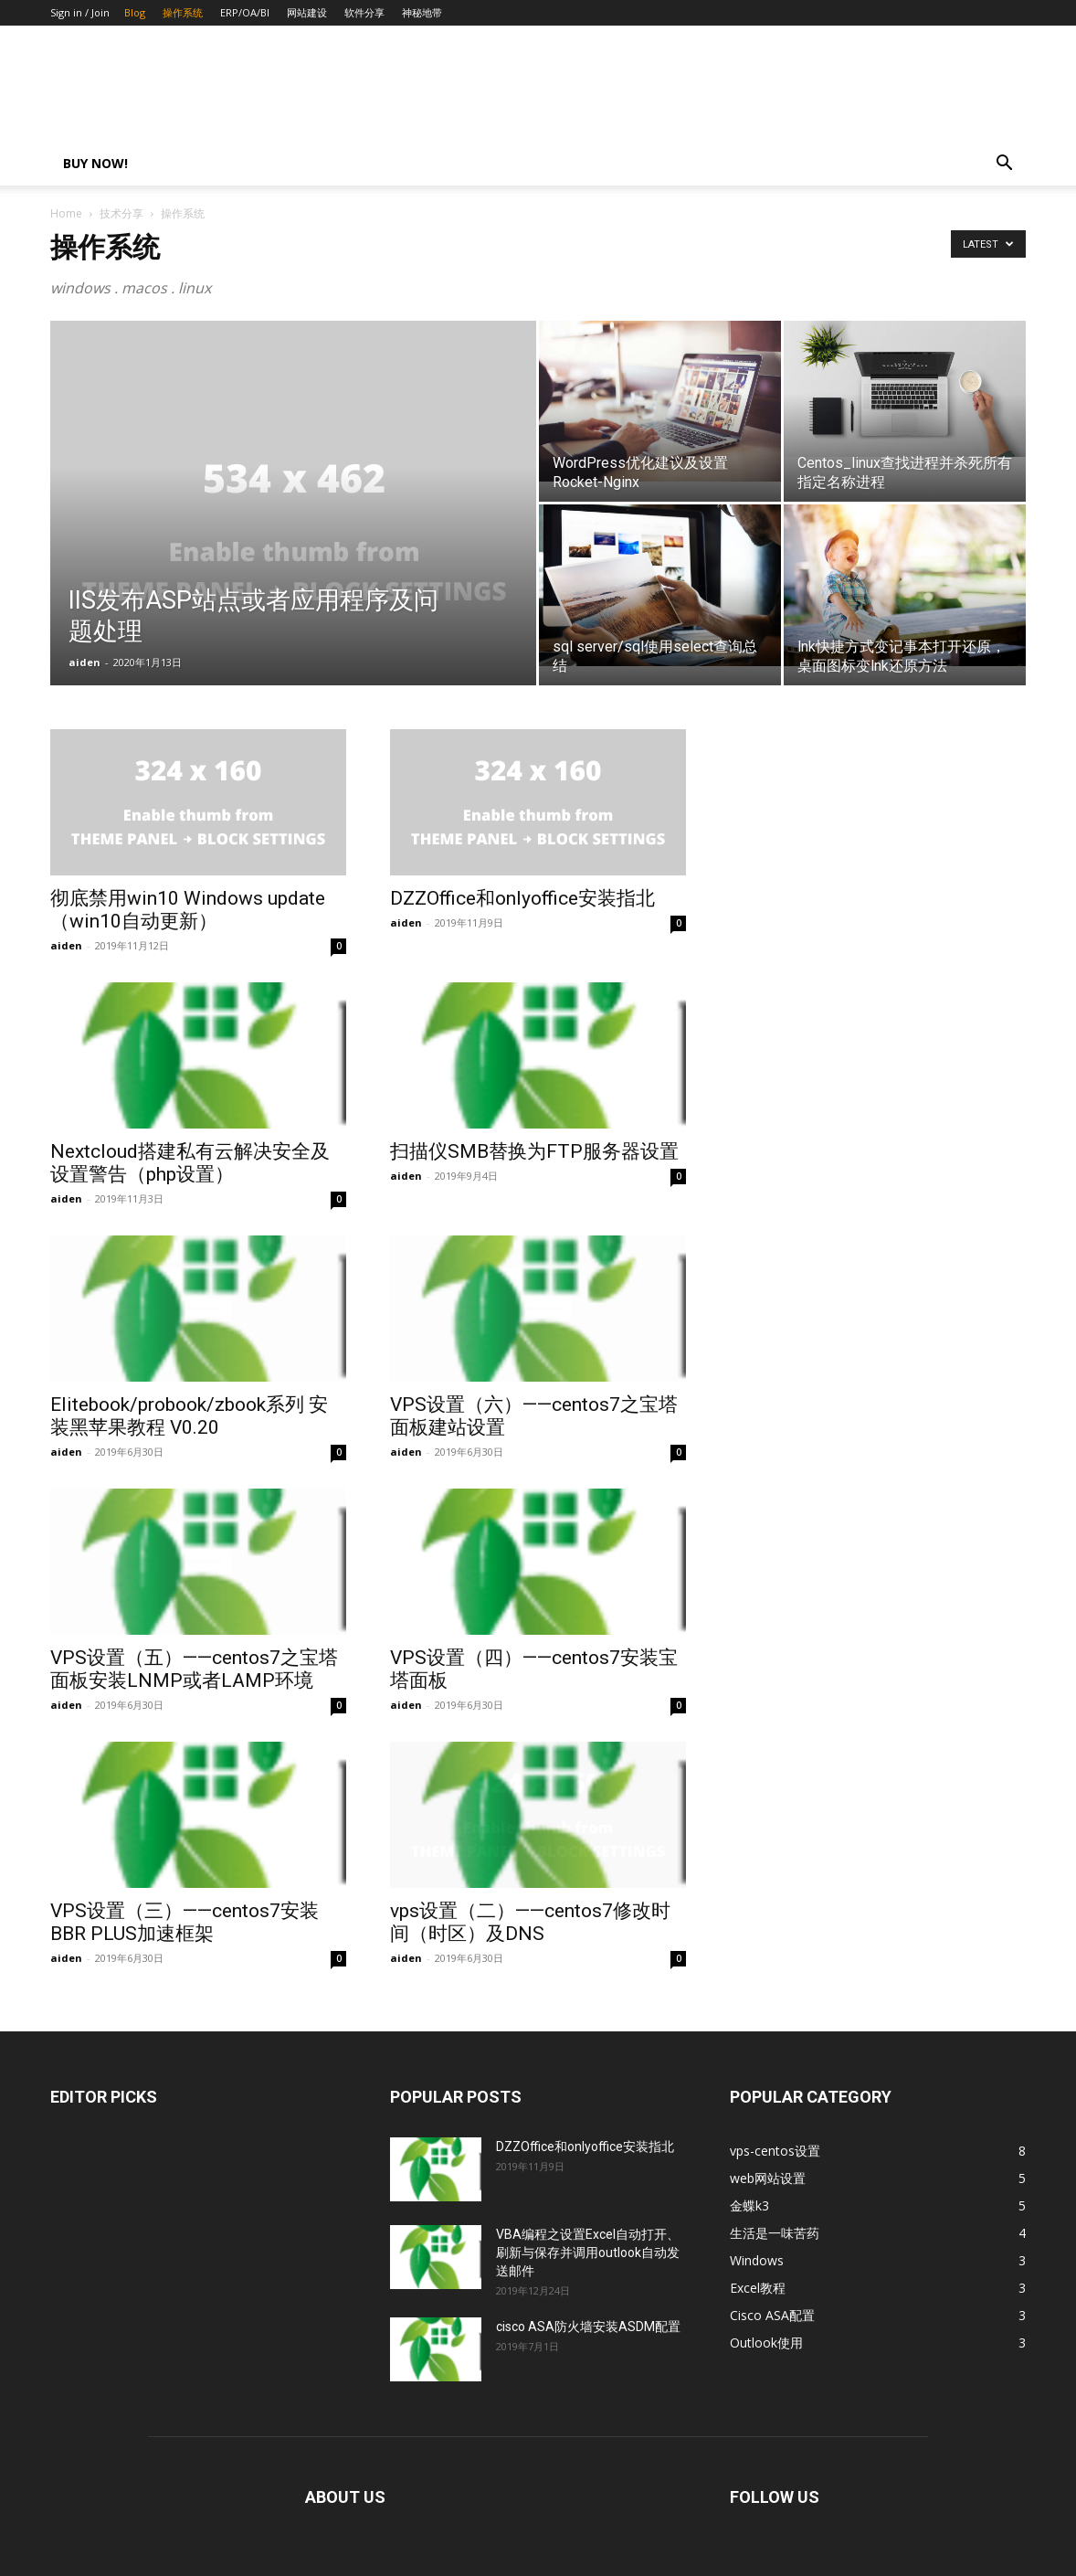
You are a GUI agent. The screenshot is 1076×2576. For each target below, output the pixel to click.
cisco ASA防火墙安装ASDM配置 (588, 2326)
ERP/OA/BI (244, 12)
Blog (134, 12)
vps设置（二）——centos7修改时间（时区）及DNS (530, 1922)
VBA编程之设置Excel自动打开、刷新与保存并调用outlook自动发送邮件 (588, 2252)
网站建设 (307, 12)
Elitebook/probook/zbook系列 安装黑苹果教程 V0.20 (189, 1416)
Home (66, 213)
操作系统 (183, 12)
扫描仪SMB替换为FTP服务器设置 (534, 1151)
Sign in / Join (80, 12)
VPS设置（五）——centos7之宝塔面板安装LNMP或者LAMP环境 (194, 1669)
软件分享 (364, 12)
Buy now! (95, 163)
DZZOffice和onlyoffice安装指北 (522, 898)
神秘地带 (422, 12)
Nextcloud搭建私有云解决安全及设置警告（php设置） (190, 1162)
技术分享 (121, 213)
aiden (84, 662)
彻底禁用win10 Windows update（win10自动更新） (187, 909)
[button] (1004, 165)
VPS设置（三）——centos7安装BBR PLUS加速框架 (184, 1922)
